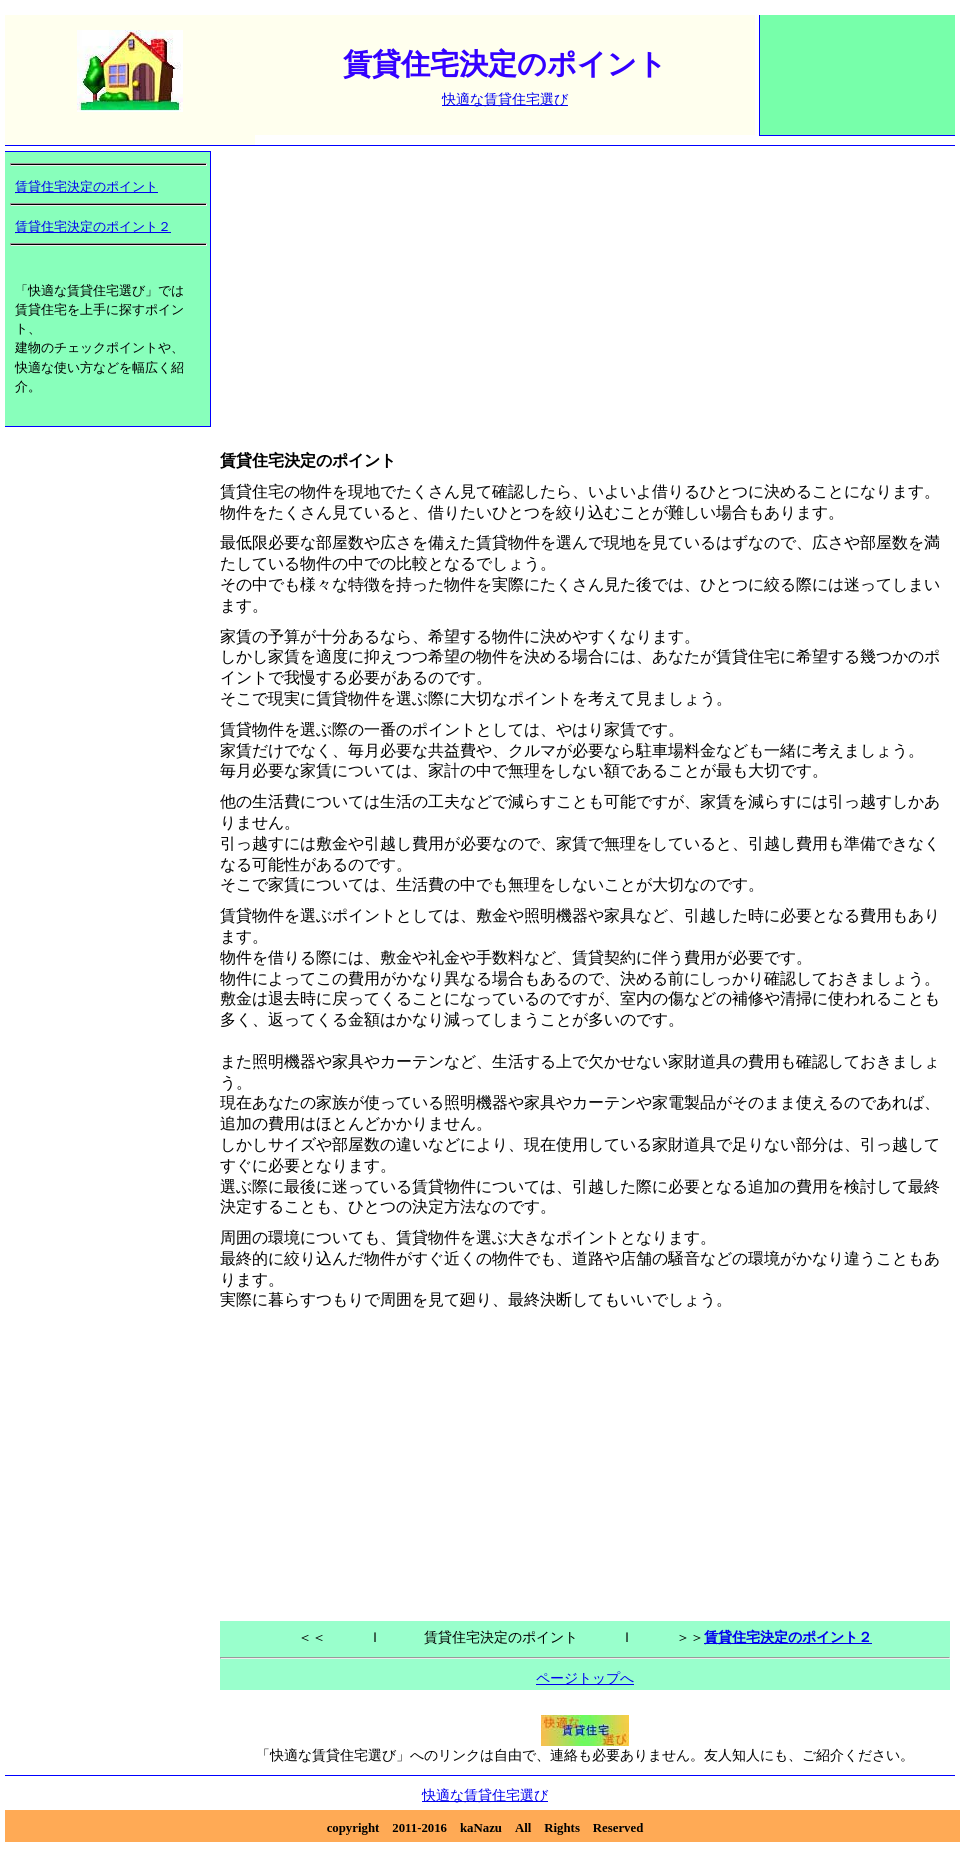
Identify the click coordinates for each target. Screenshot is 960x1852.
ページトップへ (585, 1678)
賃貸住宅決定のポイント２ (93, 227)
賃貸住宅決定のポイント (86, 187)
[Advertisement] (858, 85)
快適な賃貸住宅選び (505, 99)
